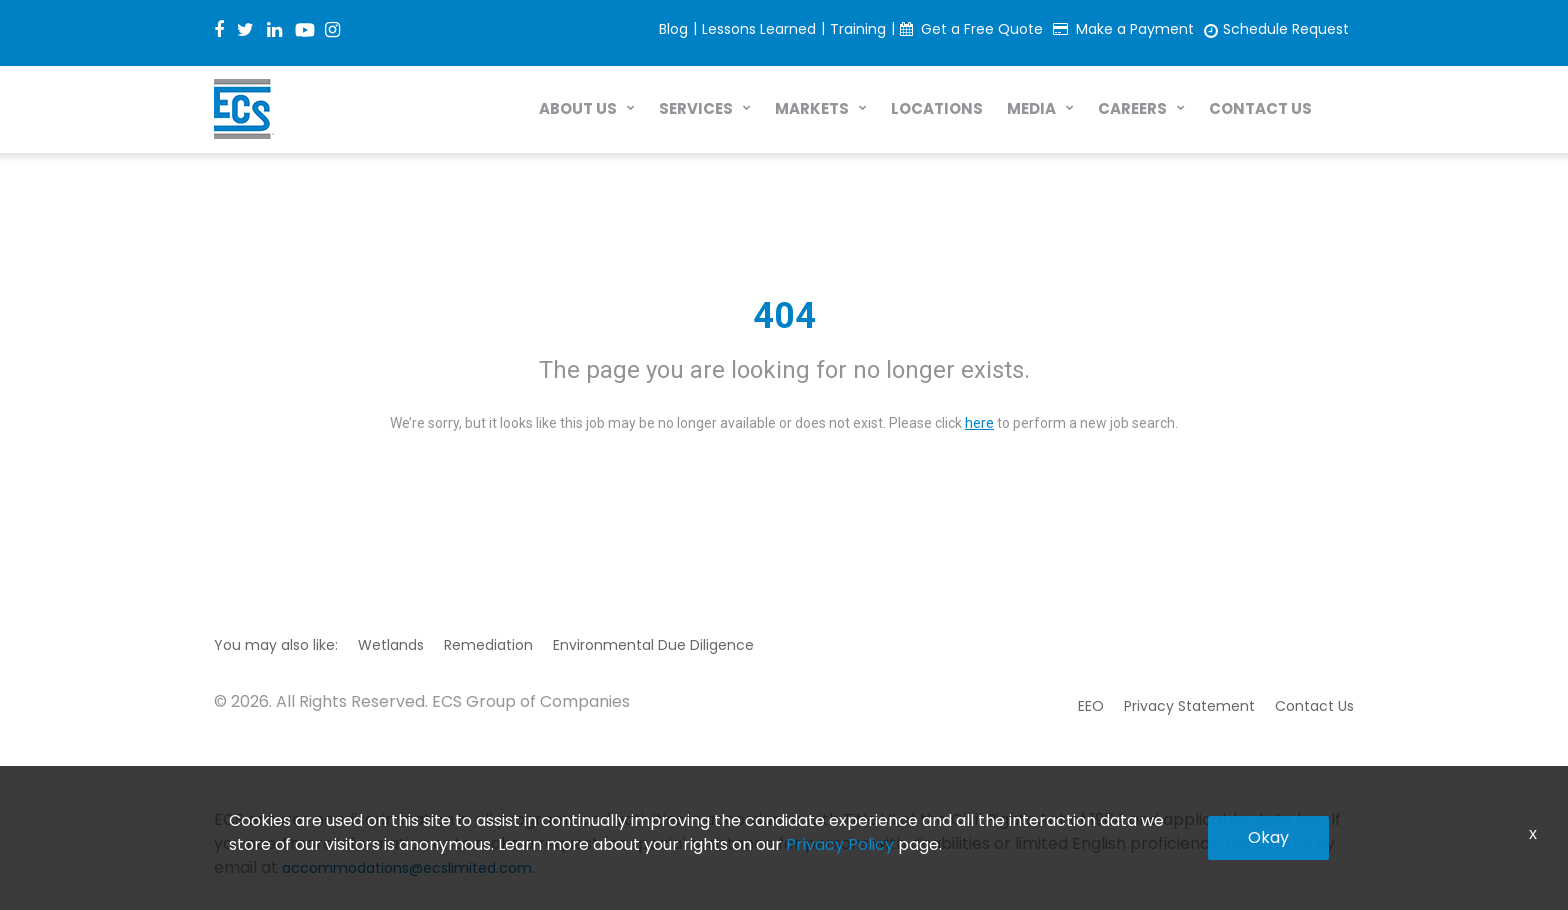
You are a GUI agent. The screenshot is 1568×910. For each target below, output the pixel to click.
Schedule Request (1286, 29)
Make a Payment (1135, 29)
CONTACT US (1260, 108)
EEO (1091, 706)
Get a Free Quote (982, 29)
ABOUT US (578, 108)
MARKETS (812, 108)
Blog (673, 29)
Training (858, 29)
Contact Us (1314, 706)
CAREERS (1132, 108)
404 (784, 316)
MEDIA (1031, 108)
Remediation (488, 645)
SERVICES (696, 108)
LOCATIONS (937, 108)
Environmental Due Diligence (653, 645)
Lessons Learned (759, 29)
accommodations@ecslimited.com (407, 868)
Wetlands (391, 645)
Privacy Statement (1189, 706)
